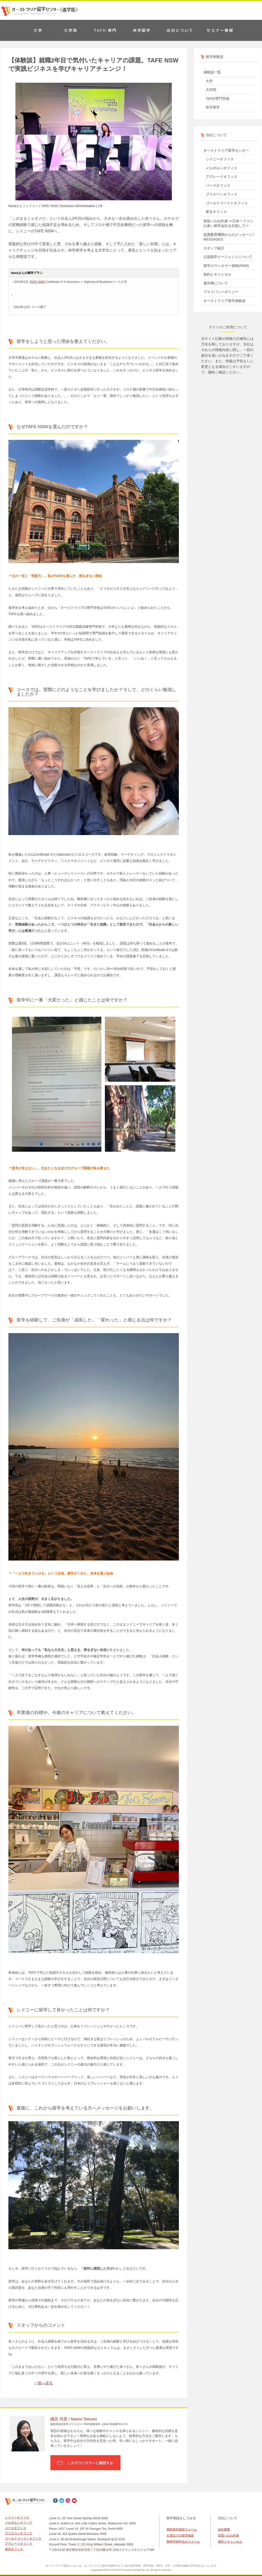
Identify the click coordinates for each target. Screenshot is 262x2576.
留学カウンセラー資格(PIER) (226, 266)
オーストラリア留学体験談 (224, 301)
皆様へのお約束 (228, 2535)
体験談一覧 (212, 72)
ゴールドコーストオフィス (227, 203)
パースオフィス (218, 185)
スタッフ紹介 (213, 248)
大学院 (71, 30)
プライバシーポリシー (220, 292)
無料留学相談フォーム (181, 2529)
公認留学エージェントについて (227, 257)
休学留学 (142, 30)
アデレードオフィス (221, 177)
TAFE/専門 (105, 30)
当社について (179, 30)
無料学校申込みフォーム (183, 2541)
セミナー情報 (220, 30)
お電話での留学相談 (180, 2535)
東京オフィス (216, 212)
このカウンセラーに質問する (90, 2463)
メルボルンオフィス (221, 168)
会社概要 (224, 2529)
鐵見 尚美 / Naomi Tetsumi (73, 2419)
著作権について (215, 283)
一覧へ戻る (43, 2383)
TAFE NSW (37, 281)
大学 (38, 30)
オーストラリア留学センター (226, 150)
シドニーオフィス (220, 159)
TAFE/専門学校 (217, 98)
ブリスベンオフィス (221, 194)
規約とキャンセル (217, 274)
